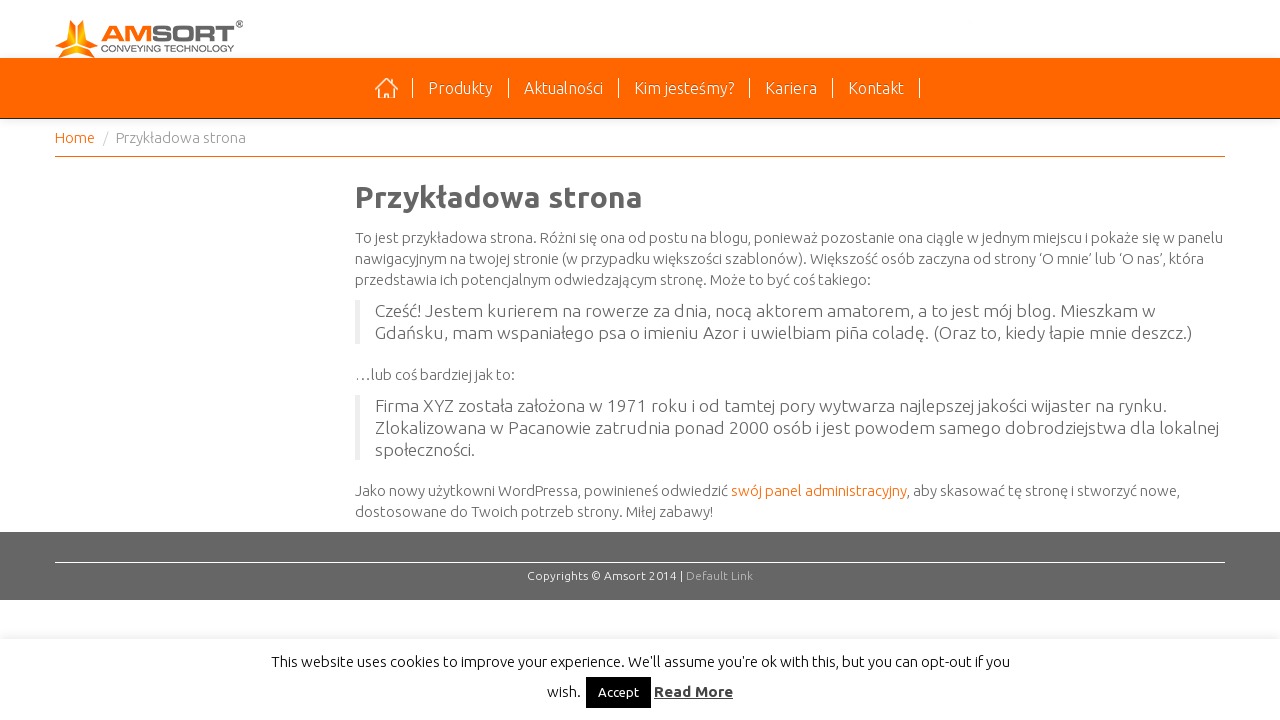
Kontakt (876, 88)
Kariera (791, 88)
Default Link (719, 575)
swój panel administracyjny (819, 490)
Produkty (460, 88)
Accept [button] (618, 692)
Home (75, 137)
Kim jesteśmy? (684, 88)
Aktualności (563, 88)
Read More (693, 691)
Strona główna (386, 88)
